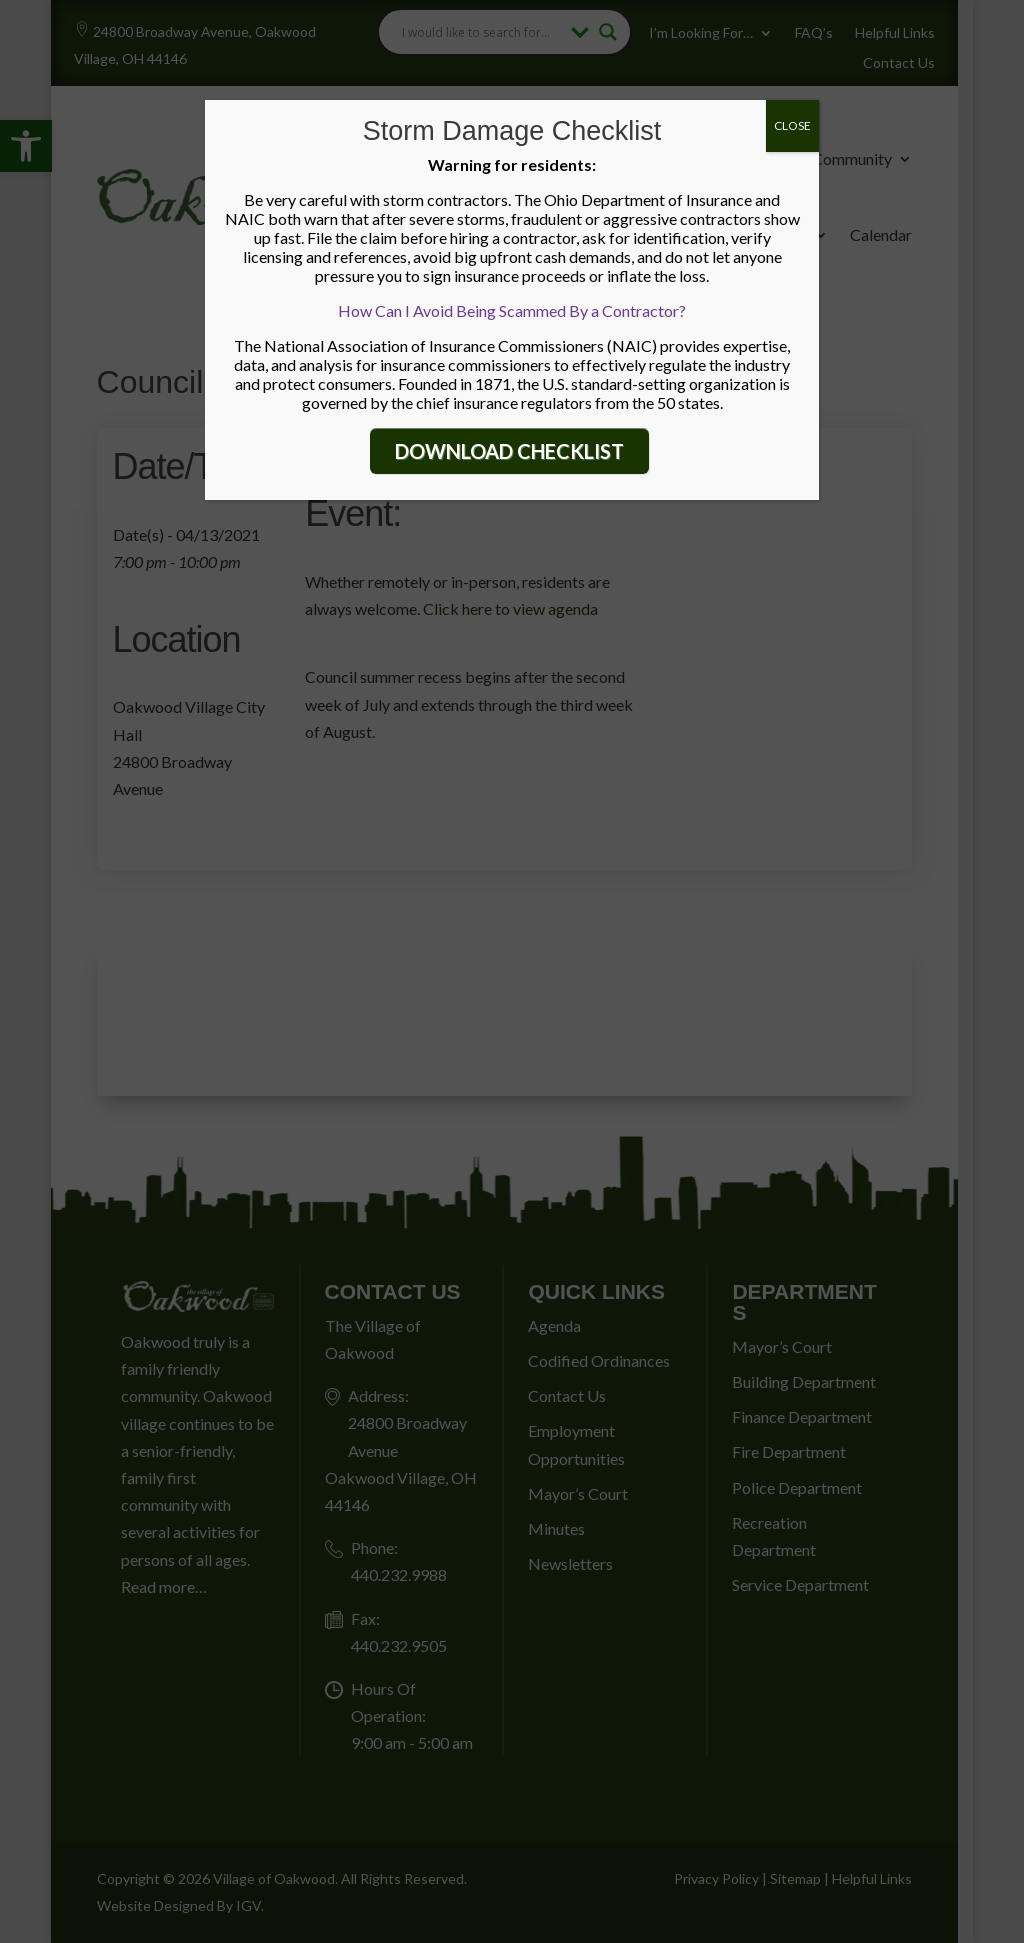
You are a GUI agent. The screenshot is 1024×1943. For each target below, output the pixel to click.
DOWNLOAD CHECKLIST (509, 451)
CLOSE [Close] (792, 125)
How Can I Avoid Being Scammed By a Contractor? (512, 310)
